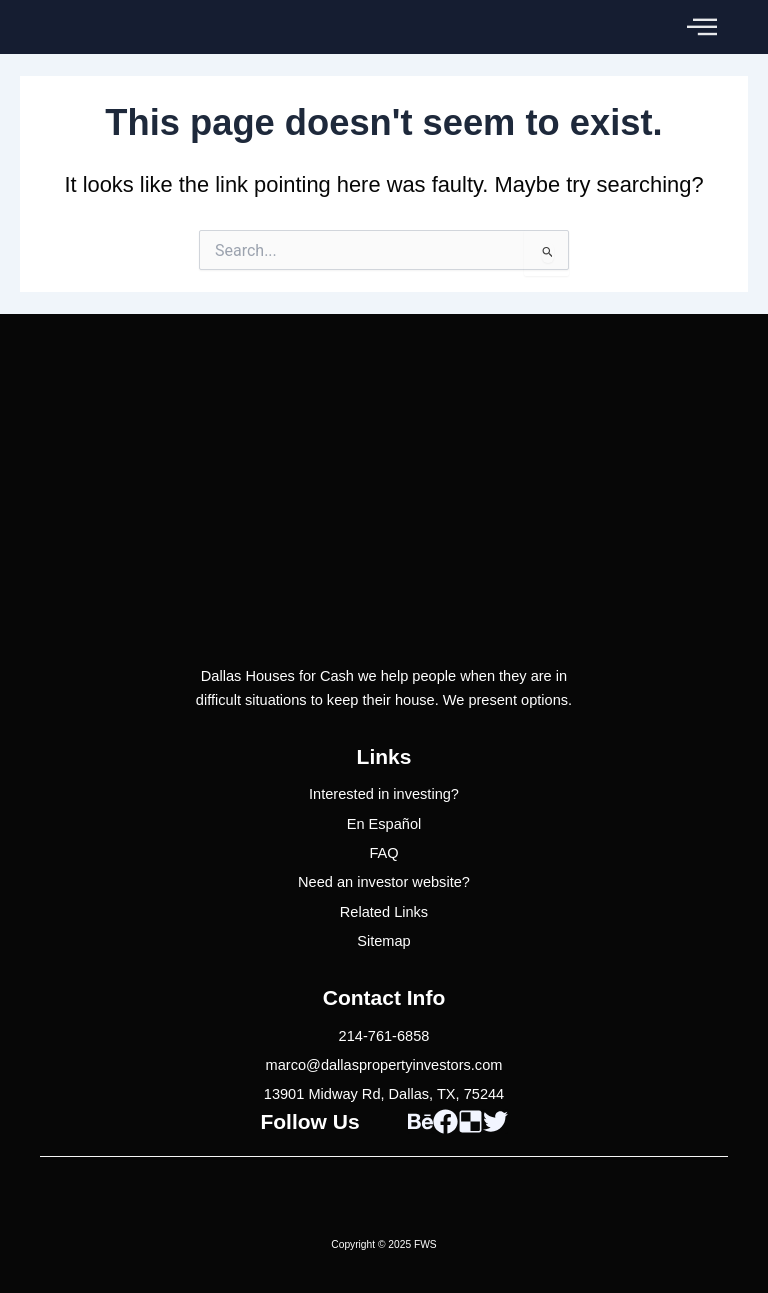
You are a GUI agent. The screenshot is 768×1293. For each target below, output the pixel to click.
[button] (702, 27)
